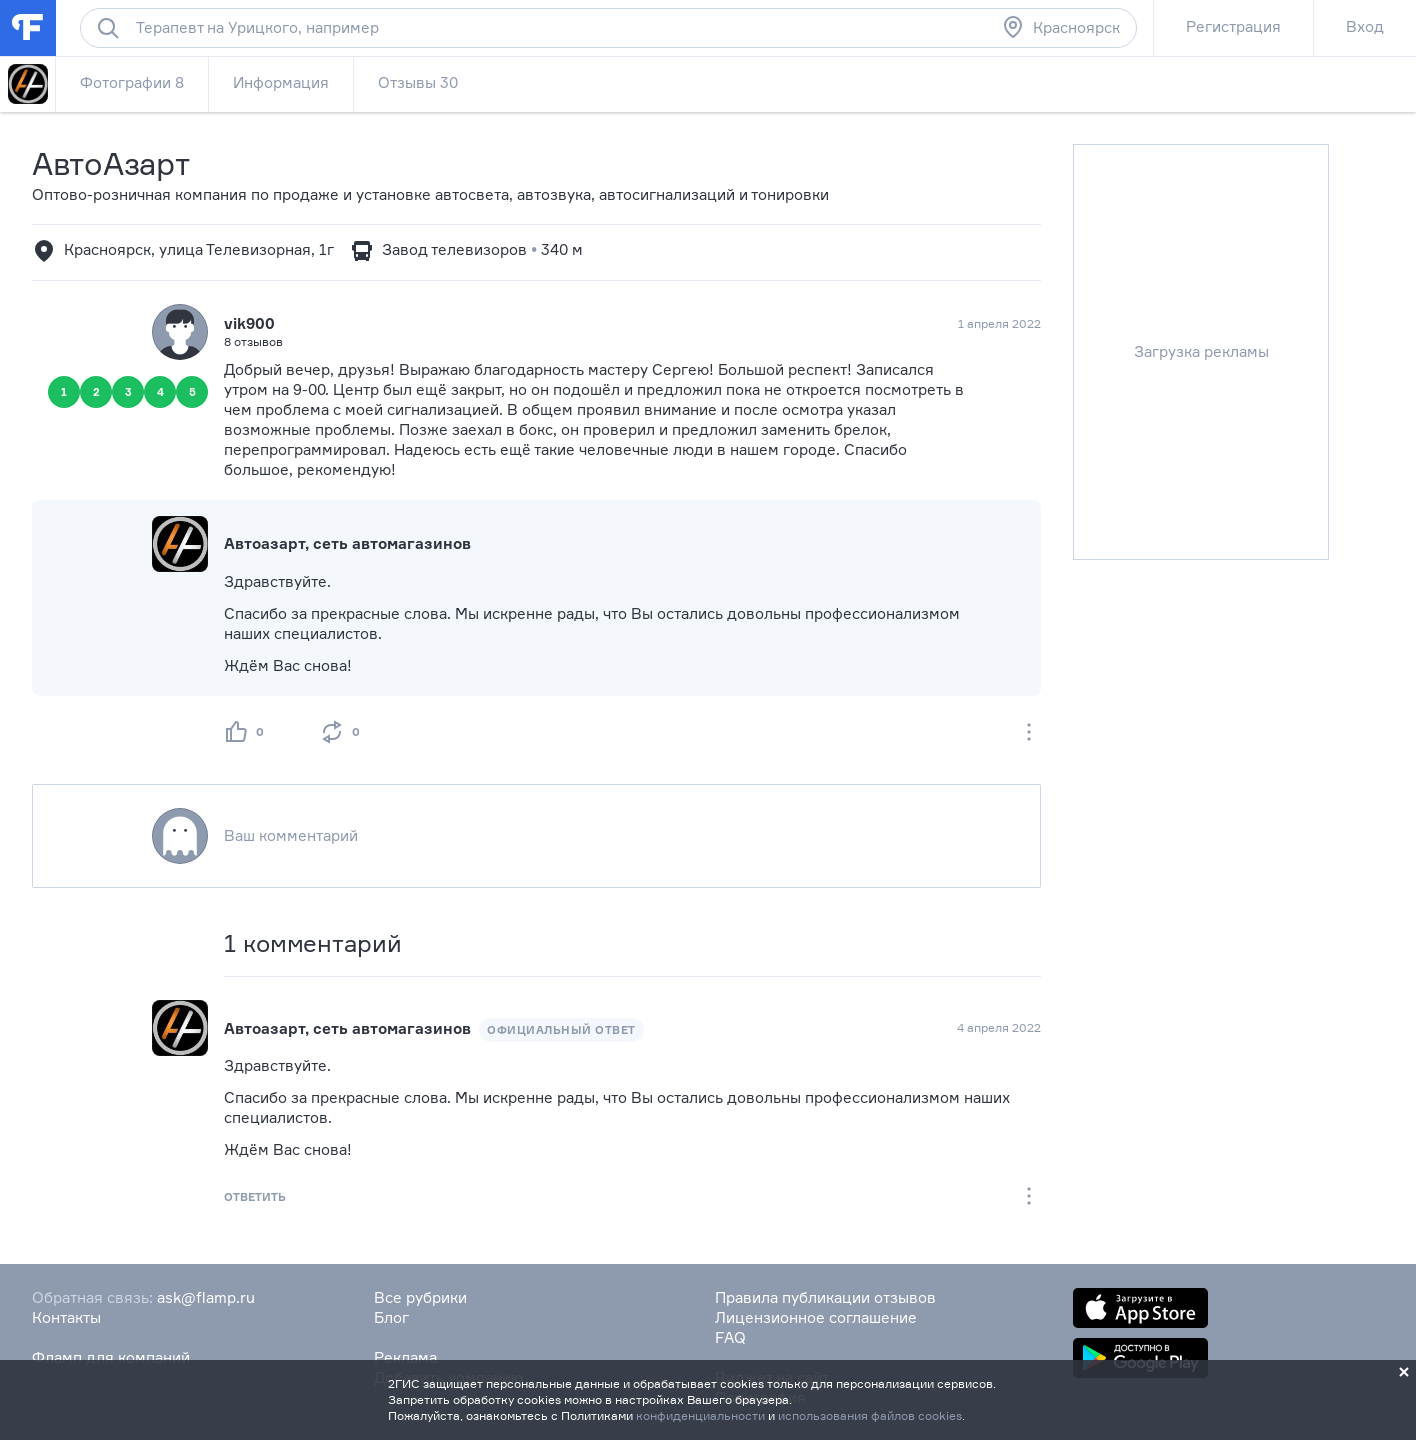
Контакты (66, 1317)
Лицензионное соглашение (816, 1317)
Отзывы (418, 82)
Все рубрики (420, 1297)
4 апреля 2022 (999, 1027)
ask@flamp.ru (206, 1297)
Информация (281, 82)
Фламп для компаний (111, 1357)
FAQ (730, 1337)
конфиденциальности (700, 1415)
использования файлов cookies (870, 1415)
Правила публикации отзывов (825, 1297)
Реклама (405, 1357)
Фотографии (132, 82)
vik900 (249, 323)
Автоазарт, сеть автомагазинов (347, 543)
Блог (391, 1317)
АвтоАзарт (110, 163)
